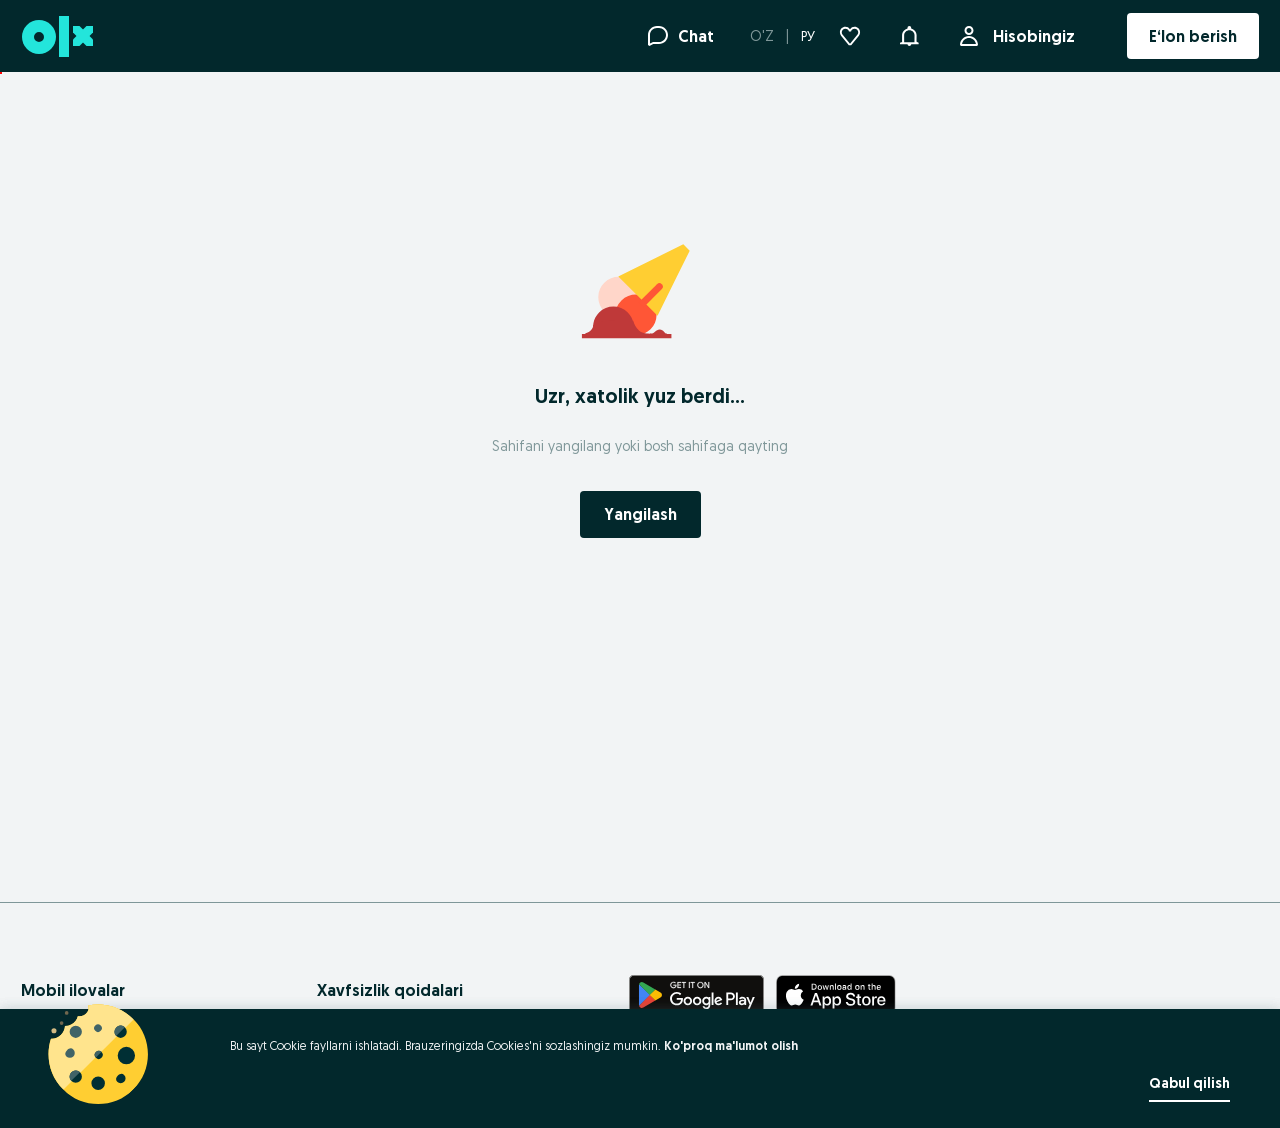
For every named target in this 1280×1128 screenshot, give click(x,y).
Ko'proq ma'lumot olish (731, 1045)
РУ (808, 36)
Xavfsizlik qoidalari (390, 990)
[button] (909, 34)
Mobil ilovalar (73, 990)
